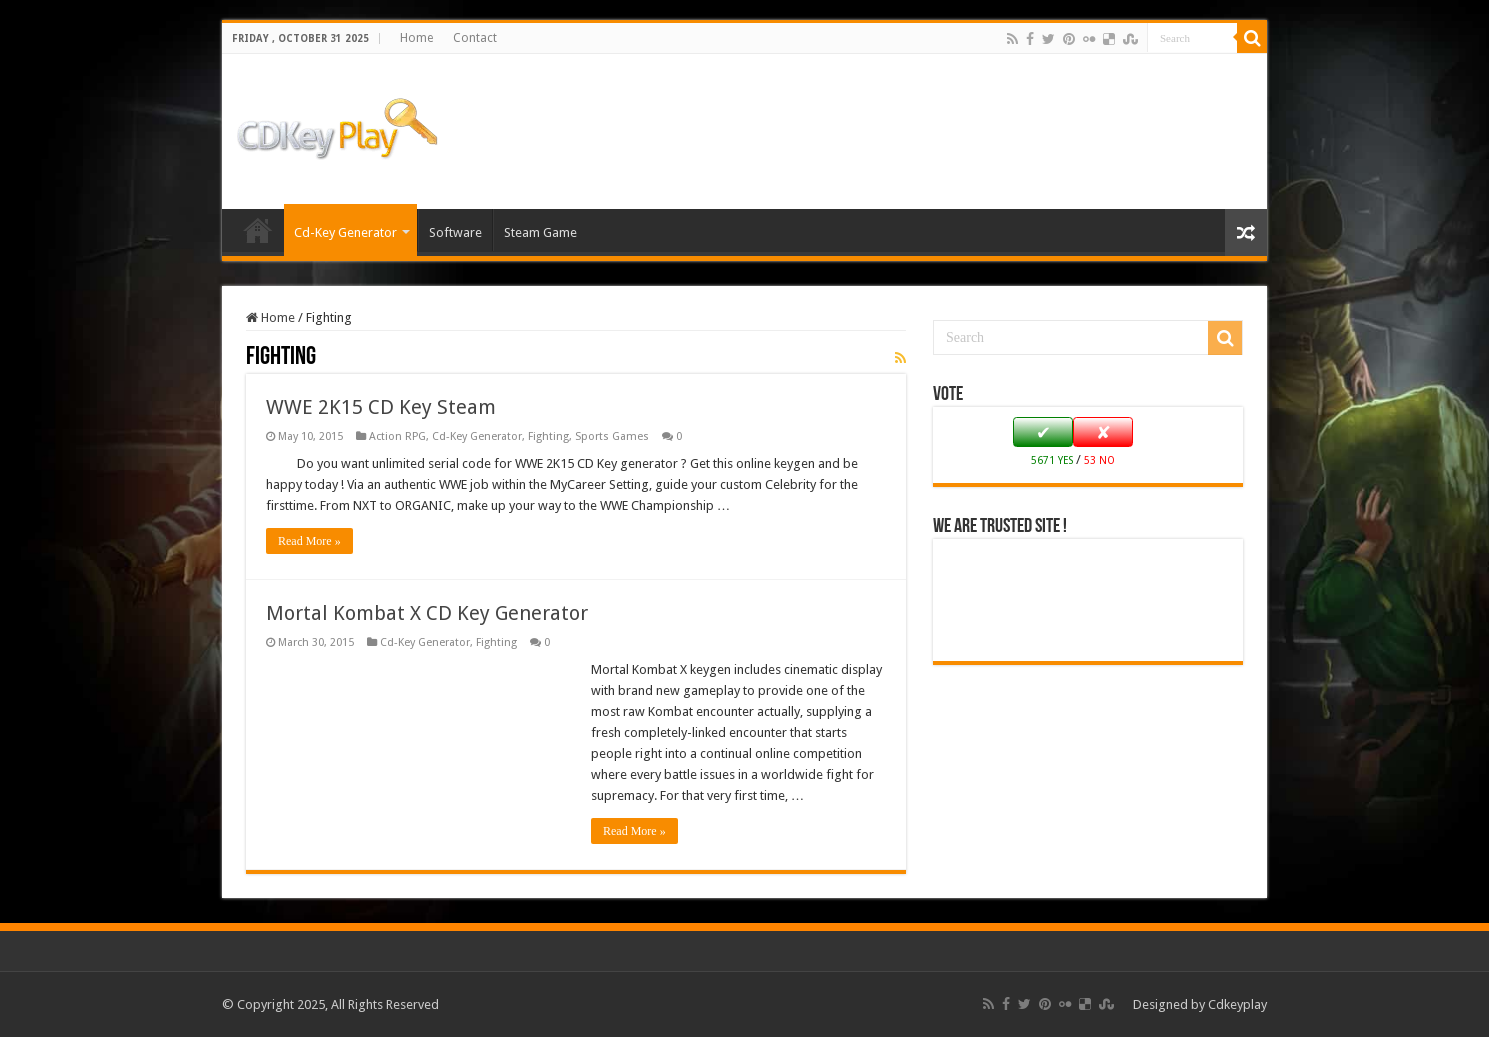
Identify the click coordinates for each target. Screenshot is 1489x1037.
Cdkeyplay (1237, 1004)
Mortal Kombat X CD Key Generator (427, 613)
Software (455, 232)
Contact (475, 38)
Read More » (309, 541)
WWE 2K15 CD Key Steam (381, 407)
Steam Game (540, 232)
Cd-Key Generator (345, 232)
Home (416, 38)
